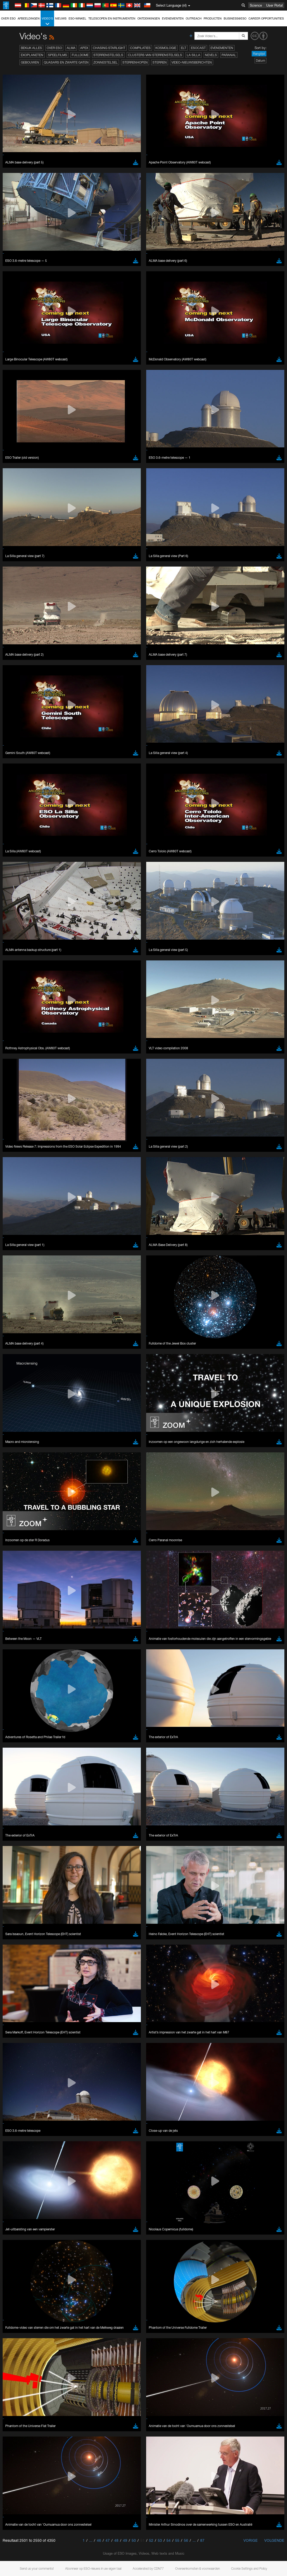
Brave (20, 1302)
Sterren (159, 62)
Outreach (194, 18)
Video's (47, 21)
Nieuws (60, 18)
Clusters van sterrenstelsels (155, 55)
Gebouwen (30, 62)
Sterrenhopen (135, 62)
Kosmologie (165, 48)
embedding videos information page (81, 1215)
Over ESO (8, 18)
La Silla (193, 55)
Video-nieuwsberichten (191, 62)
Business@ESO (235, 18)
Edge (19, 1311)
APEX (84, 48)
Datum (260, 60)
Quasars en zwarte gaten (66, 62)
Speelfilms (57, 55)
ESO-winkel (77, 18)
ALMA (71, 48)
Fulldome (80, 55)
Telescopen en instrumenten (111, 18)
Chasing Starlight (109, 48)
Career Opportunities (266, 18)
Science (256, 5)
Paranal (229, 55)
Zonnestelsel (105, 62)
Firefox (20, 1316)
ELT (183, 48)
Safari (20, 1321)
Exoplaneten (32, 55)
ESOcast (198, 48)
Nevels (211, 55)
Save (17, 1399)
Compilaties (140, 48)
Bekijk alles (31, 48)
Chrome (22, 1307)
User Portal (274, 5)
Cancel (42, 1399)
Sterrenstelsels (108, 55)
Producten (213, 18)
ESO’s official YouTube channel (124, 1205)
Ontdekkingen (148, 18)
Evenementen (173, 18)
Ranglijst (259, 54)
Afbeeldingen (29, 18)
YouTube (11, 1205)
